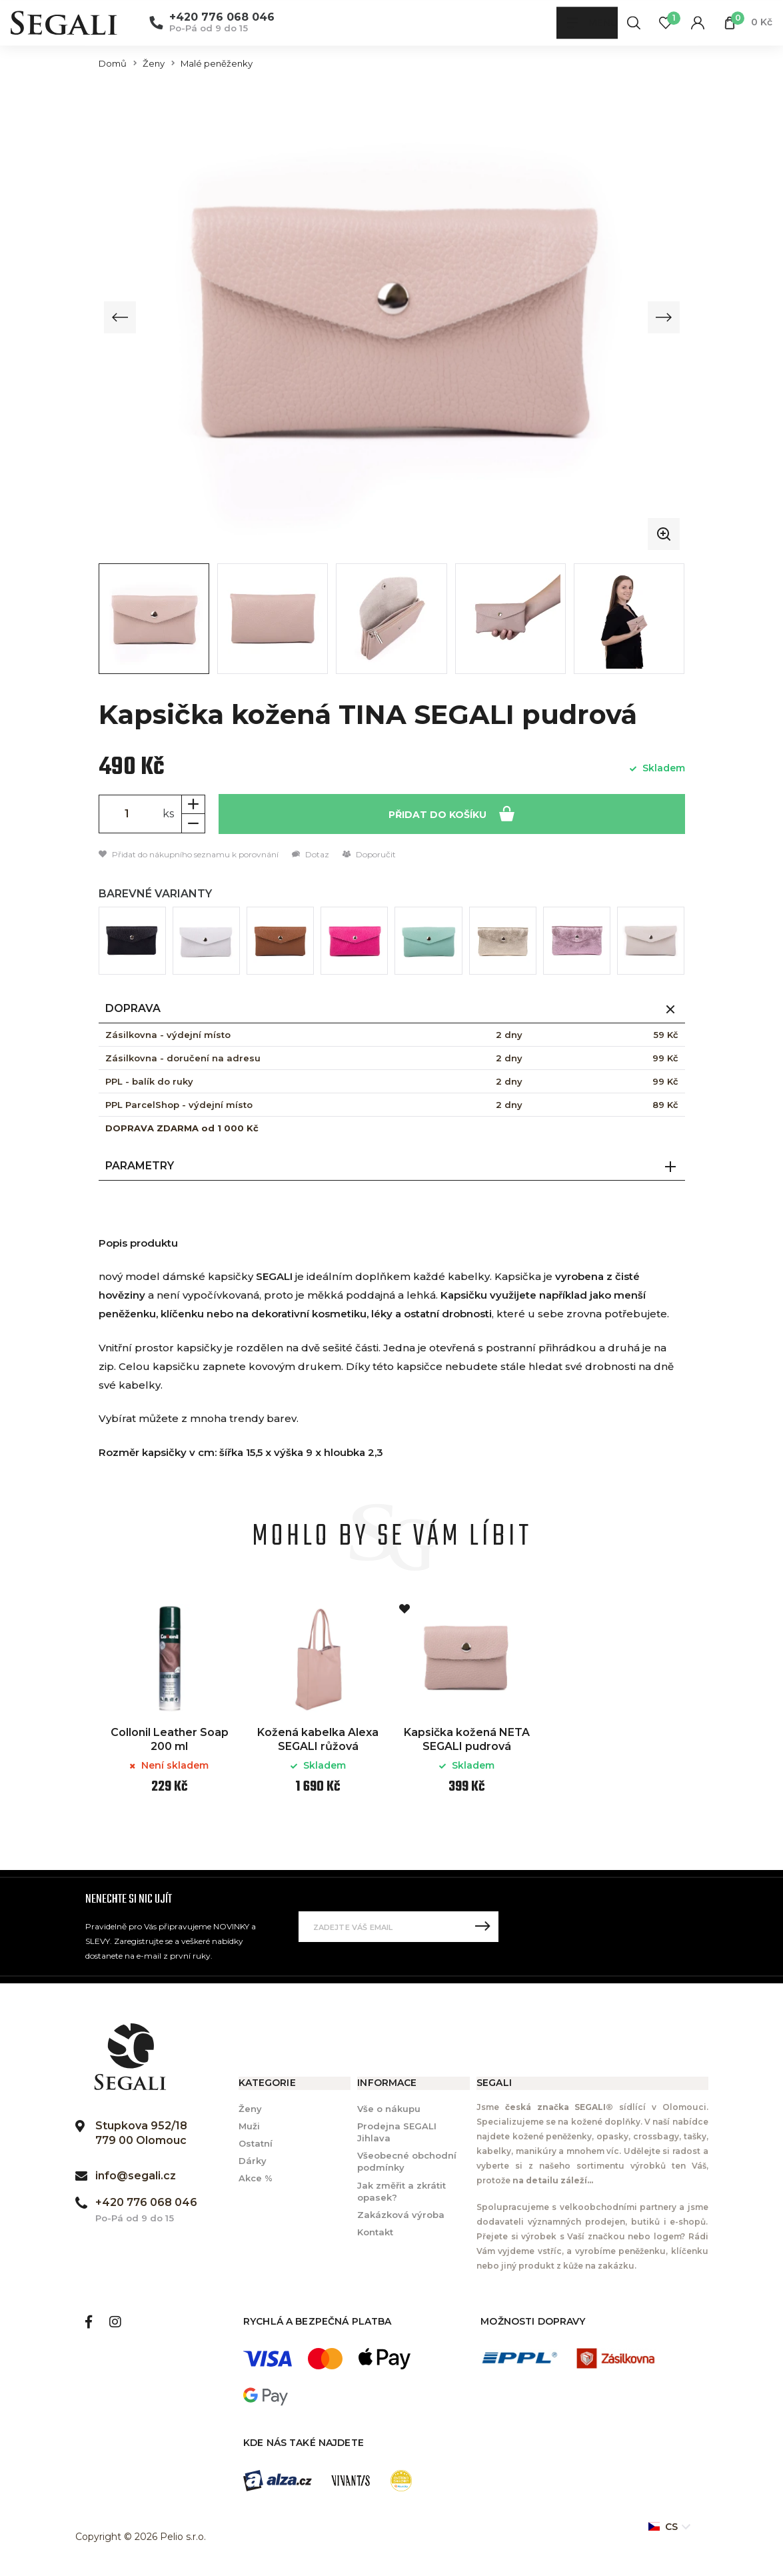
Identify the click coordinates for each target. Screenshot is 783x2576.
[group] (391, 317)
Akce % (256, 2178)
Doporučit (369, 854)
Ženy (154, 64)
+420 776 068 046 (222, 17)
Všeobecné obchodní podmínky (406, 2162)
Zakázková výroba (400, 2214)
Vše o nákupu (388, 2108)
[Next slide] (663, 317)
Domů (113, 64)
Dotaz (310, 854)
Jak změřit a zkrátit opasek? (401, 2191)
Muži (249, 2126)
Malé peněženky (217, 64)
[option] (169, 1706)
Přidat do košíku (451, 813)
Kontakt (375, 2232)
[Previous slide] (121, 317)
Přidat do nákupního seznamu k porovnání (189, 854)
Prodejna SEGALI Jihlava (396, 2132)
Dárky (253, 2161)
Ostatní (256, 2143)
